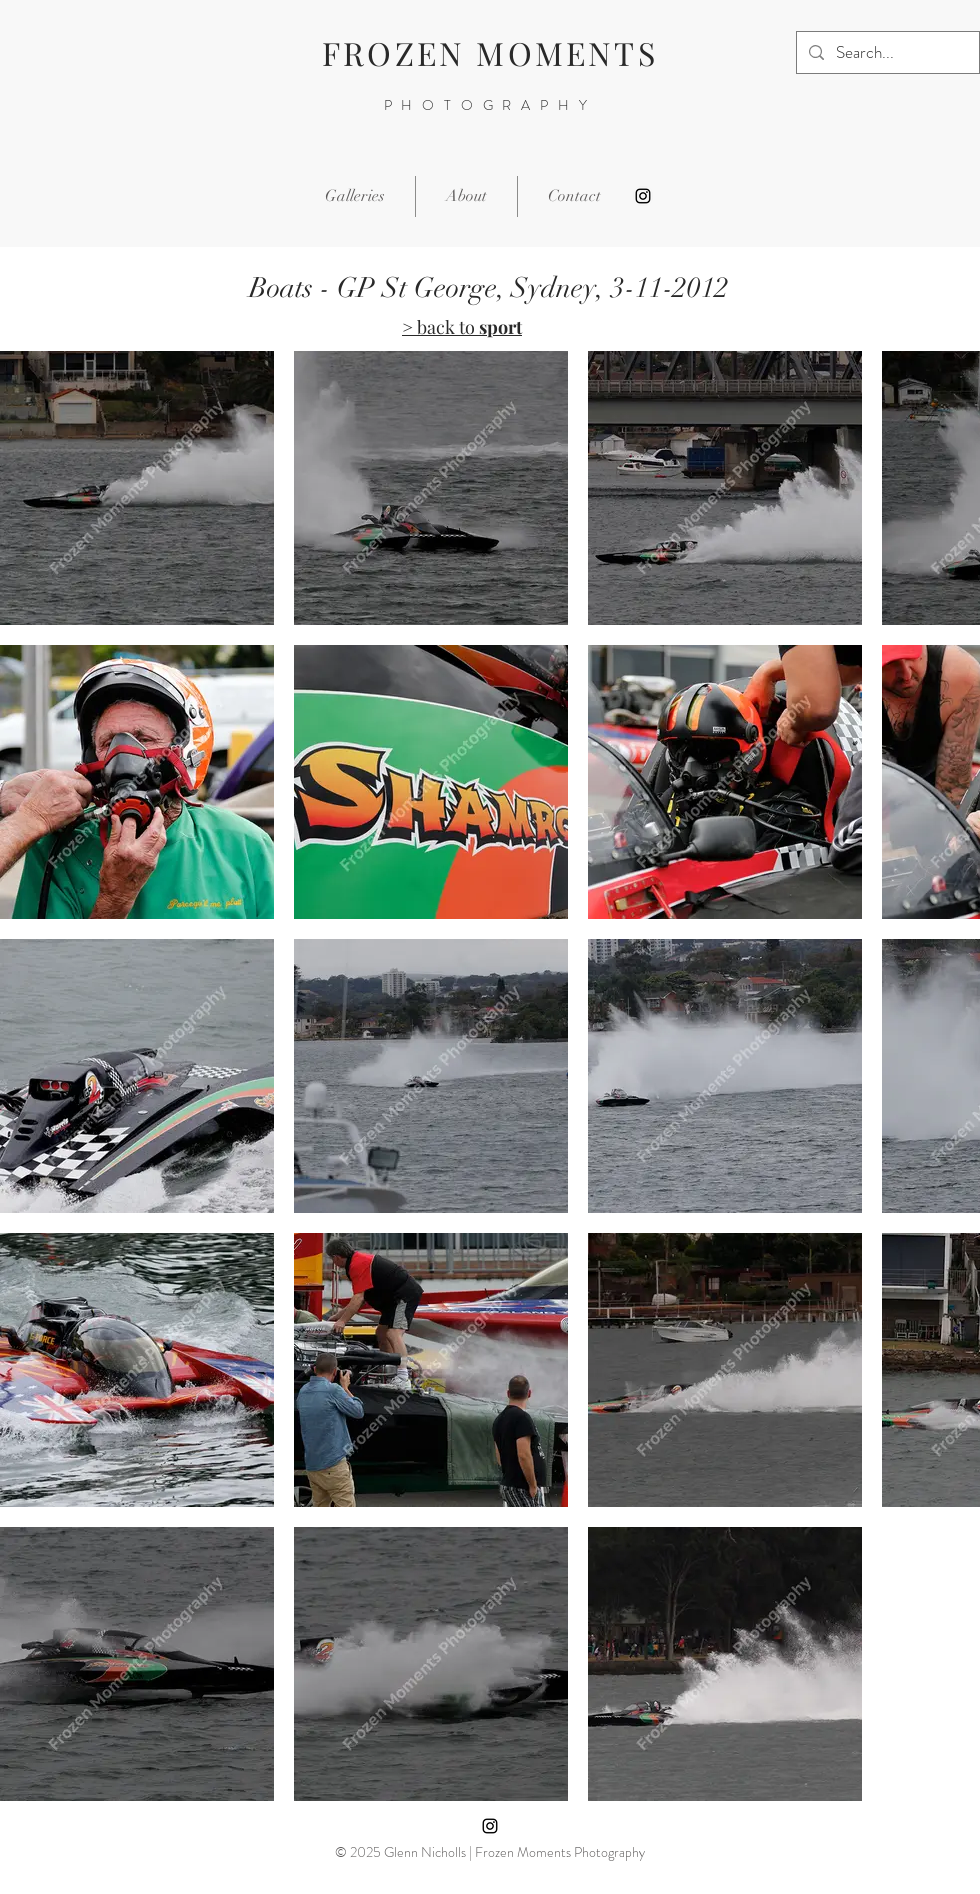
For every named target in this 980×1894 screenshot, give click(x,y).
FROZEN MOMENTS (490, 52)
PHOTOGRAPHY (490, 105)
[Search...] (886, 52)
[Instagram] (643, 196)
